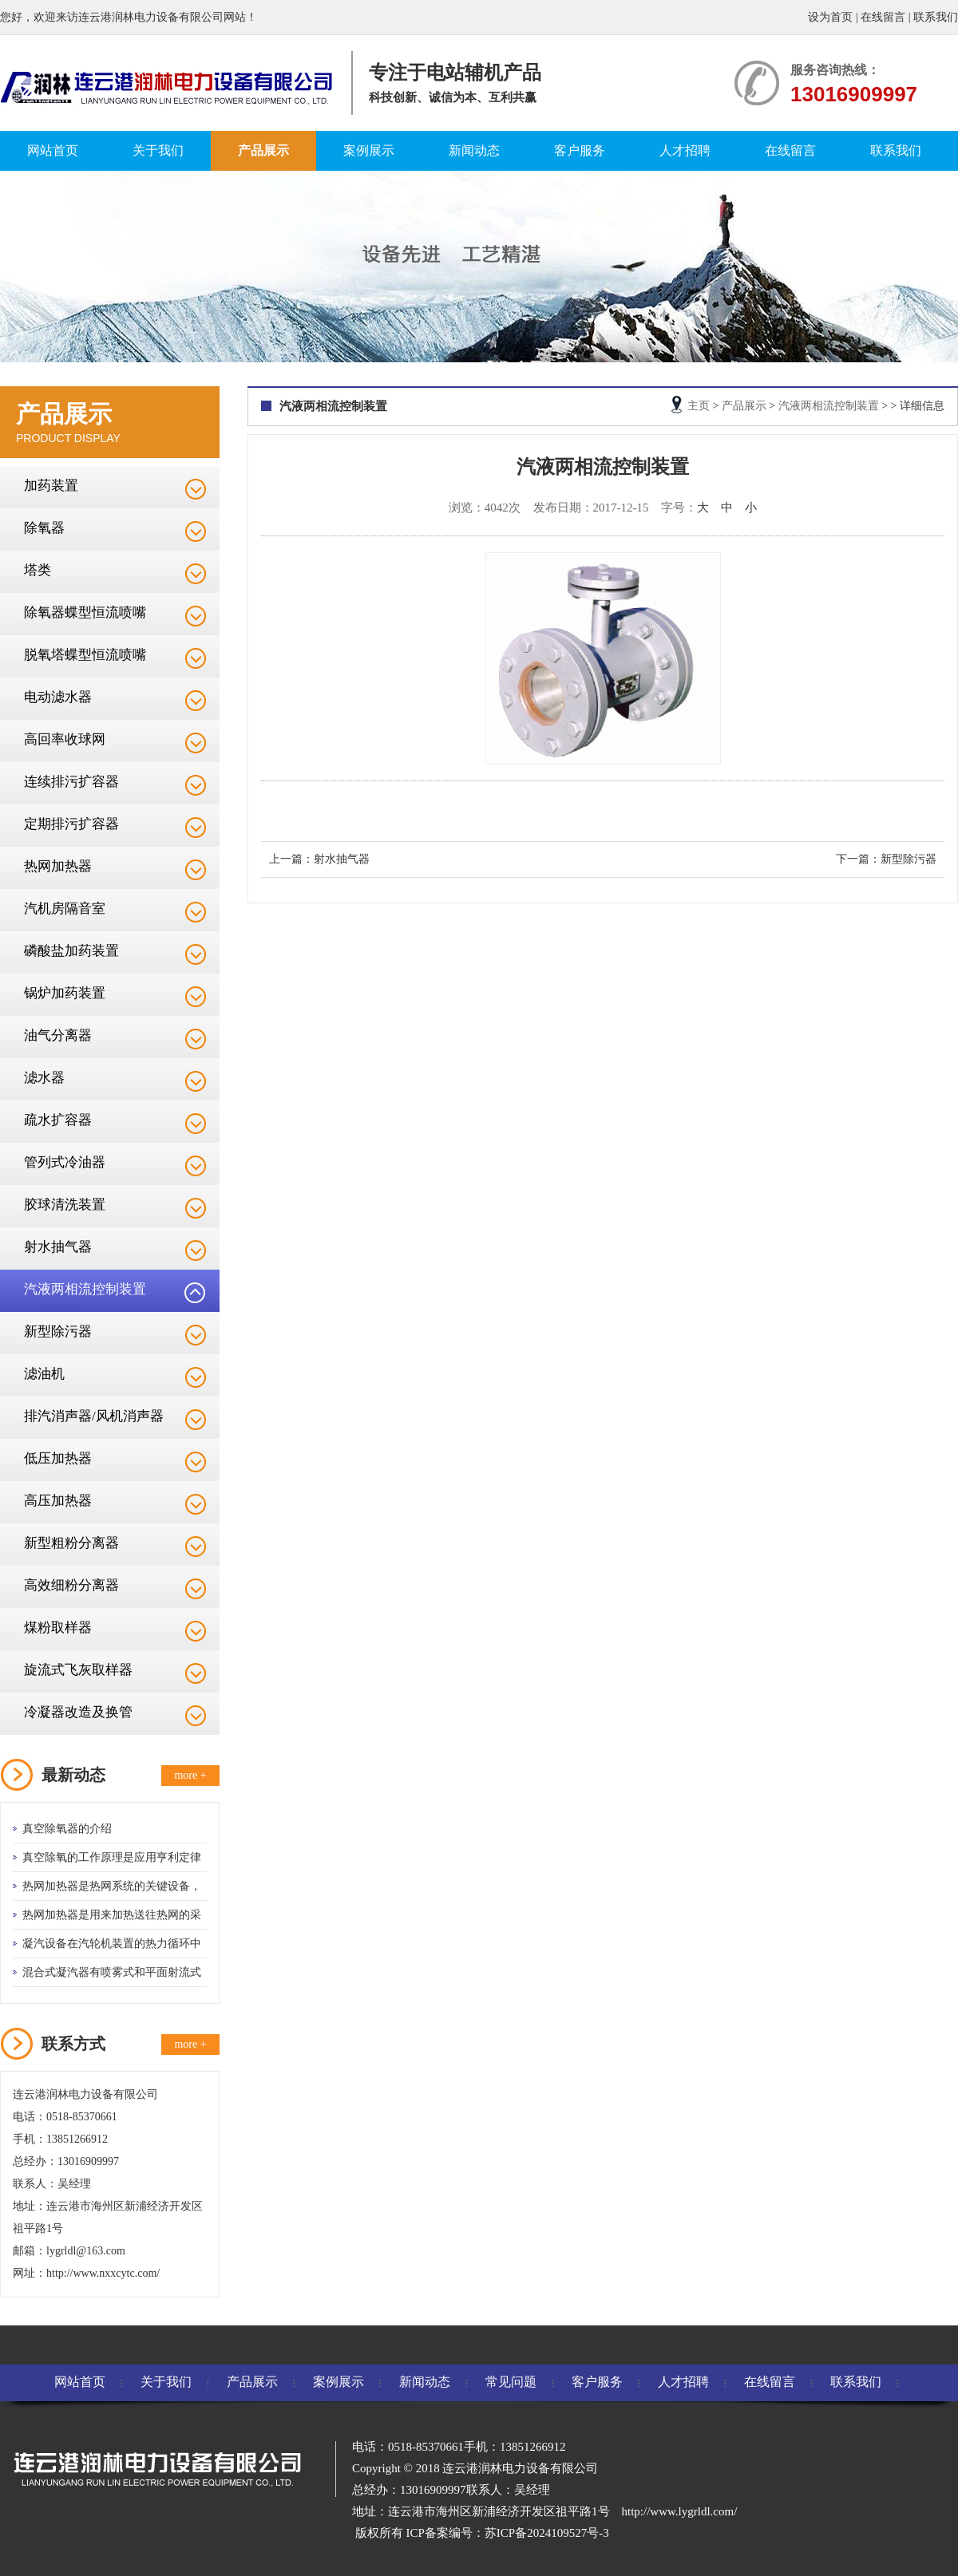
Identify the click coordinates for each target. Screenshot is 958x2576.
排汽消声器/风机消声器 (94, 1416)
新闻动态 (474, 150)
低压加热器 (58, 1458)
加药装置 (51, 485)
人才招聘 (685, 150)
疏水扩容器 (58, 1120)
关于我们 (158, 150)
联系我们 (935, 17)
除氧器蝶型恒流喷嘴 (85, 612)
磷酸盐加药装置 (71, 950)
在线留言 (883, 17)
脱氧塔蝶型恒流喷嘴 (85, 654)
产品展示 (263, 150)
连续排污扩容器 (71, 781)
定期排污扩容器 (71, 824)
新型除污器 (58, 1331)
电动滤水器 (58, 697)
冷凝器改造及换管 (78, 1712)
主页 (698, 406)
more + (190, 1775)
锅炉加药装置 (64, 993)
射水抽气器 (58, 1246)
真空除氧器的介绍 (67, 1829)
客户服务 (579, 150)
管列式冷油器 (64, 1162)
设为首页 (830, 17)
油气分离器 (58, 1035)
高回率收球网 (64, 739)
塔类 (37, 570)
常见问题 (510, 2381)
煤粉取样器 (58, 1627)
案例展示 (368, 150)
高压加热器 (58, 1500)
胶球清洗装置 (64, 1204)
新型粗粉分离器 (71, 1543)
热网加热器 (58, 866)
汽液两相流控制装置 (85, 1289)
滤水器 (44, 1077)
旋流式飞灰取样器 (78, 1669)
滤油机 (44, 1373)
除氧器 (44, 527)
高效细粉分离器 (71, 1585)
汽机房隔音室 (64, 908)
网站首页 (52, 150)
